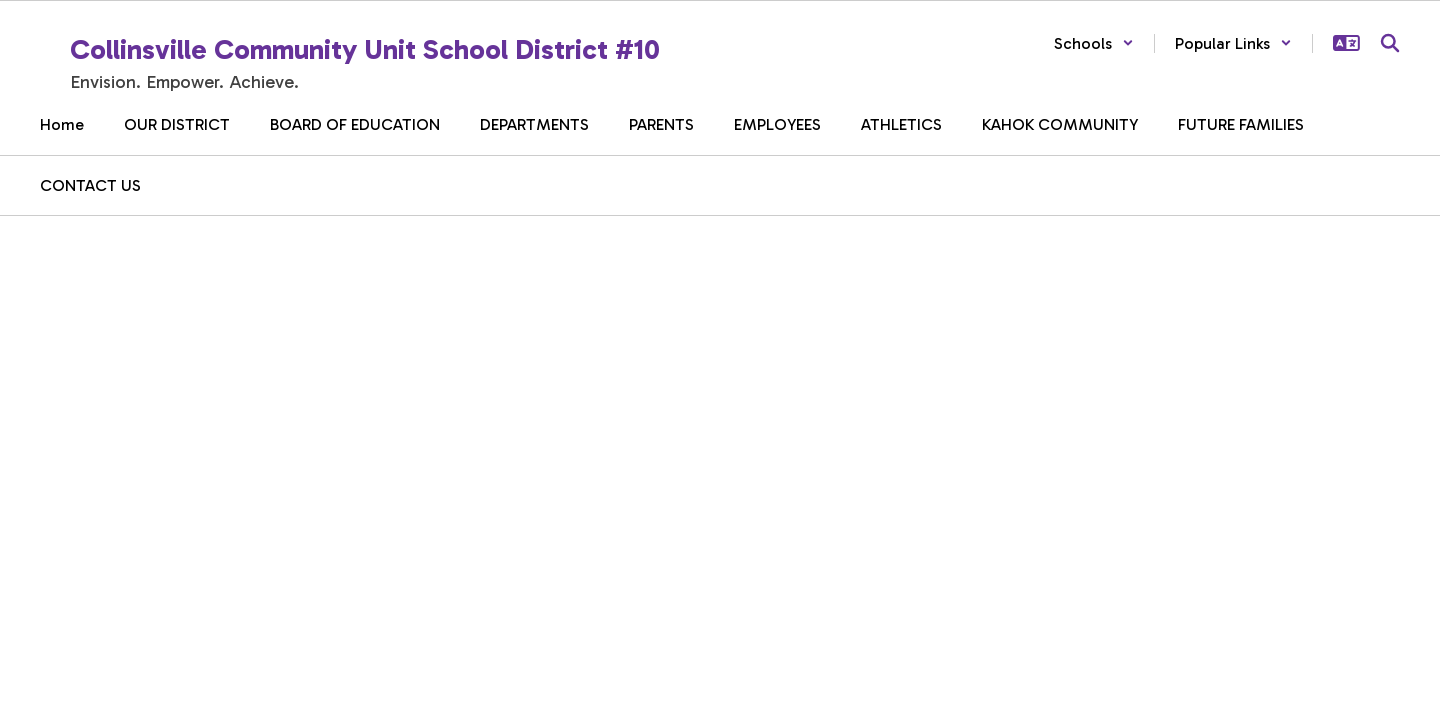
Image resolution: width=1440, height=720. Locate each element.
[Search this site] (1390, 43)
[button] (1094, 43)
